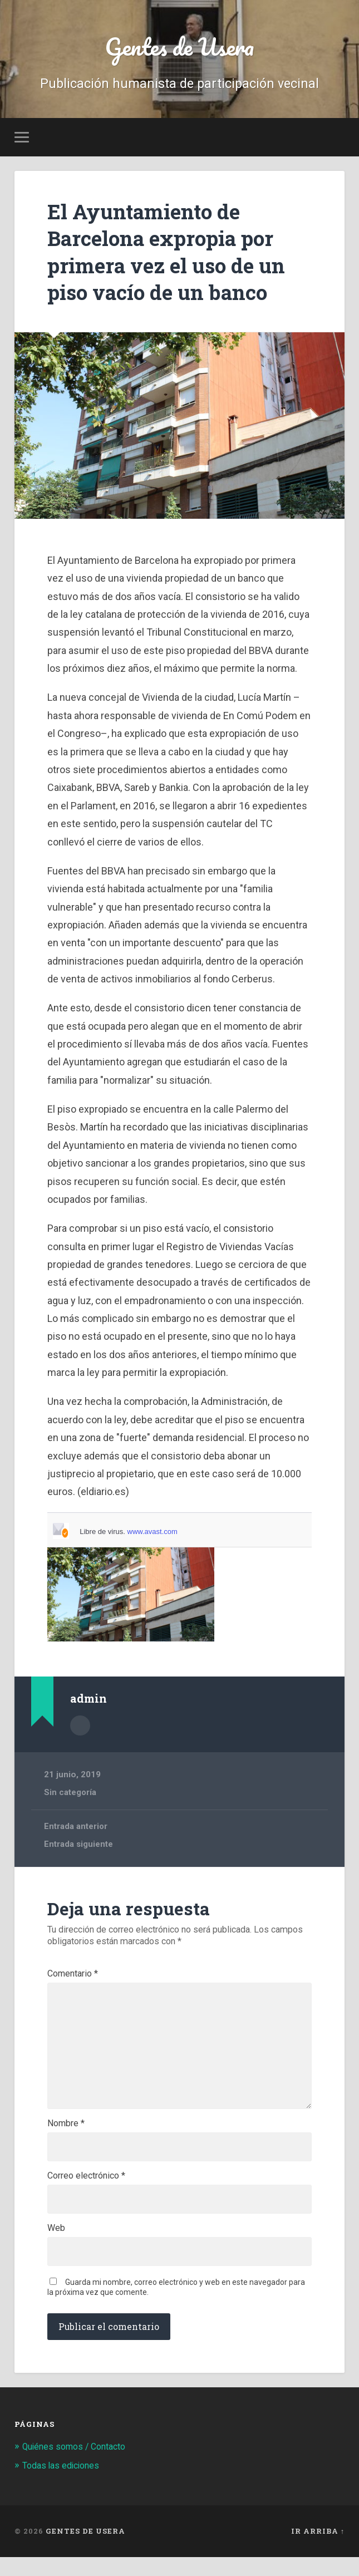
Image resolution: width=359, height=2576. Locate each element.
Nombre (66, 2137)
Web (56, 2245)
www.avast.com (152, 1534)
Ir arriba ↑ (318, 2550)
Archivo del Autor (80, 1727)
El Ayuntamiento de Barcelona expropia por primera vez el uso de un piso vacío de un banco (178, 253)
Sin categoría (70, 1793)
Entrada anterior (76, 1828)
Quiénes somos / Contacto (78, 2465)
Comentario (72, 1974)
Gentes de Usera (179, 47)
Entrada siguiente (79, 1846)
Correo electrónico (86, 2191)
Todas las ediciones (64, 2484)
